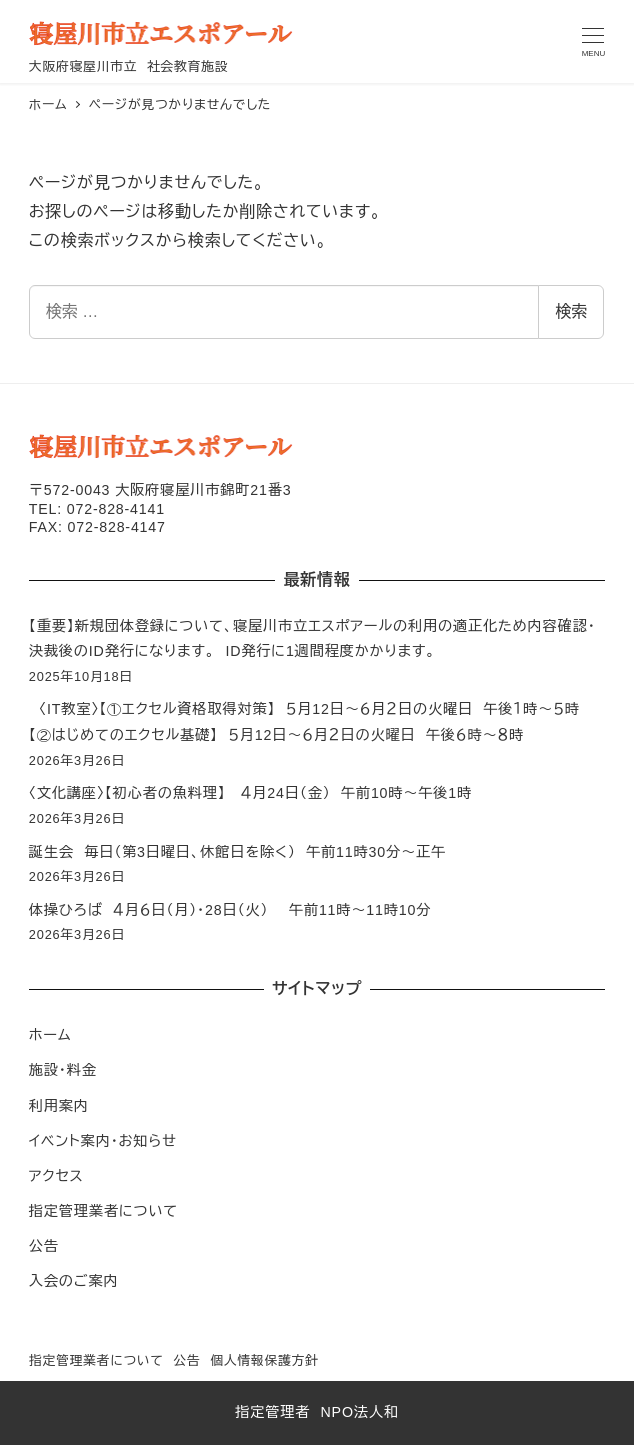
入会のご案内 (74, 1281)
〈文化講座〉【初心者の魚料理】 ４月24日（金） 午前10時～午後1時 (250, 793)
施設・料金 (63, 1070)
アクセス (56, 1176)
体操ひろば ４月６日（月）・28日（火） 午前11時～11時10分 (230, 910)
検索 (571, 311)
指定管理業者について (103, 1211)
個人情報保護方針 (264, 1360)
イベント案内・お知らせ (103, 1141)
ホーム (50, 1035)
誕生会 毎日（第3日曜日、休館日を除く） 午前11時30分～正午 (237, 852)
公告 (44, 1246)
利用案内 (59, 1106)
